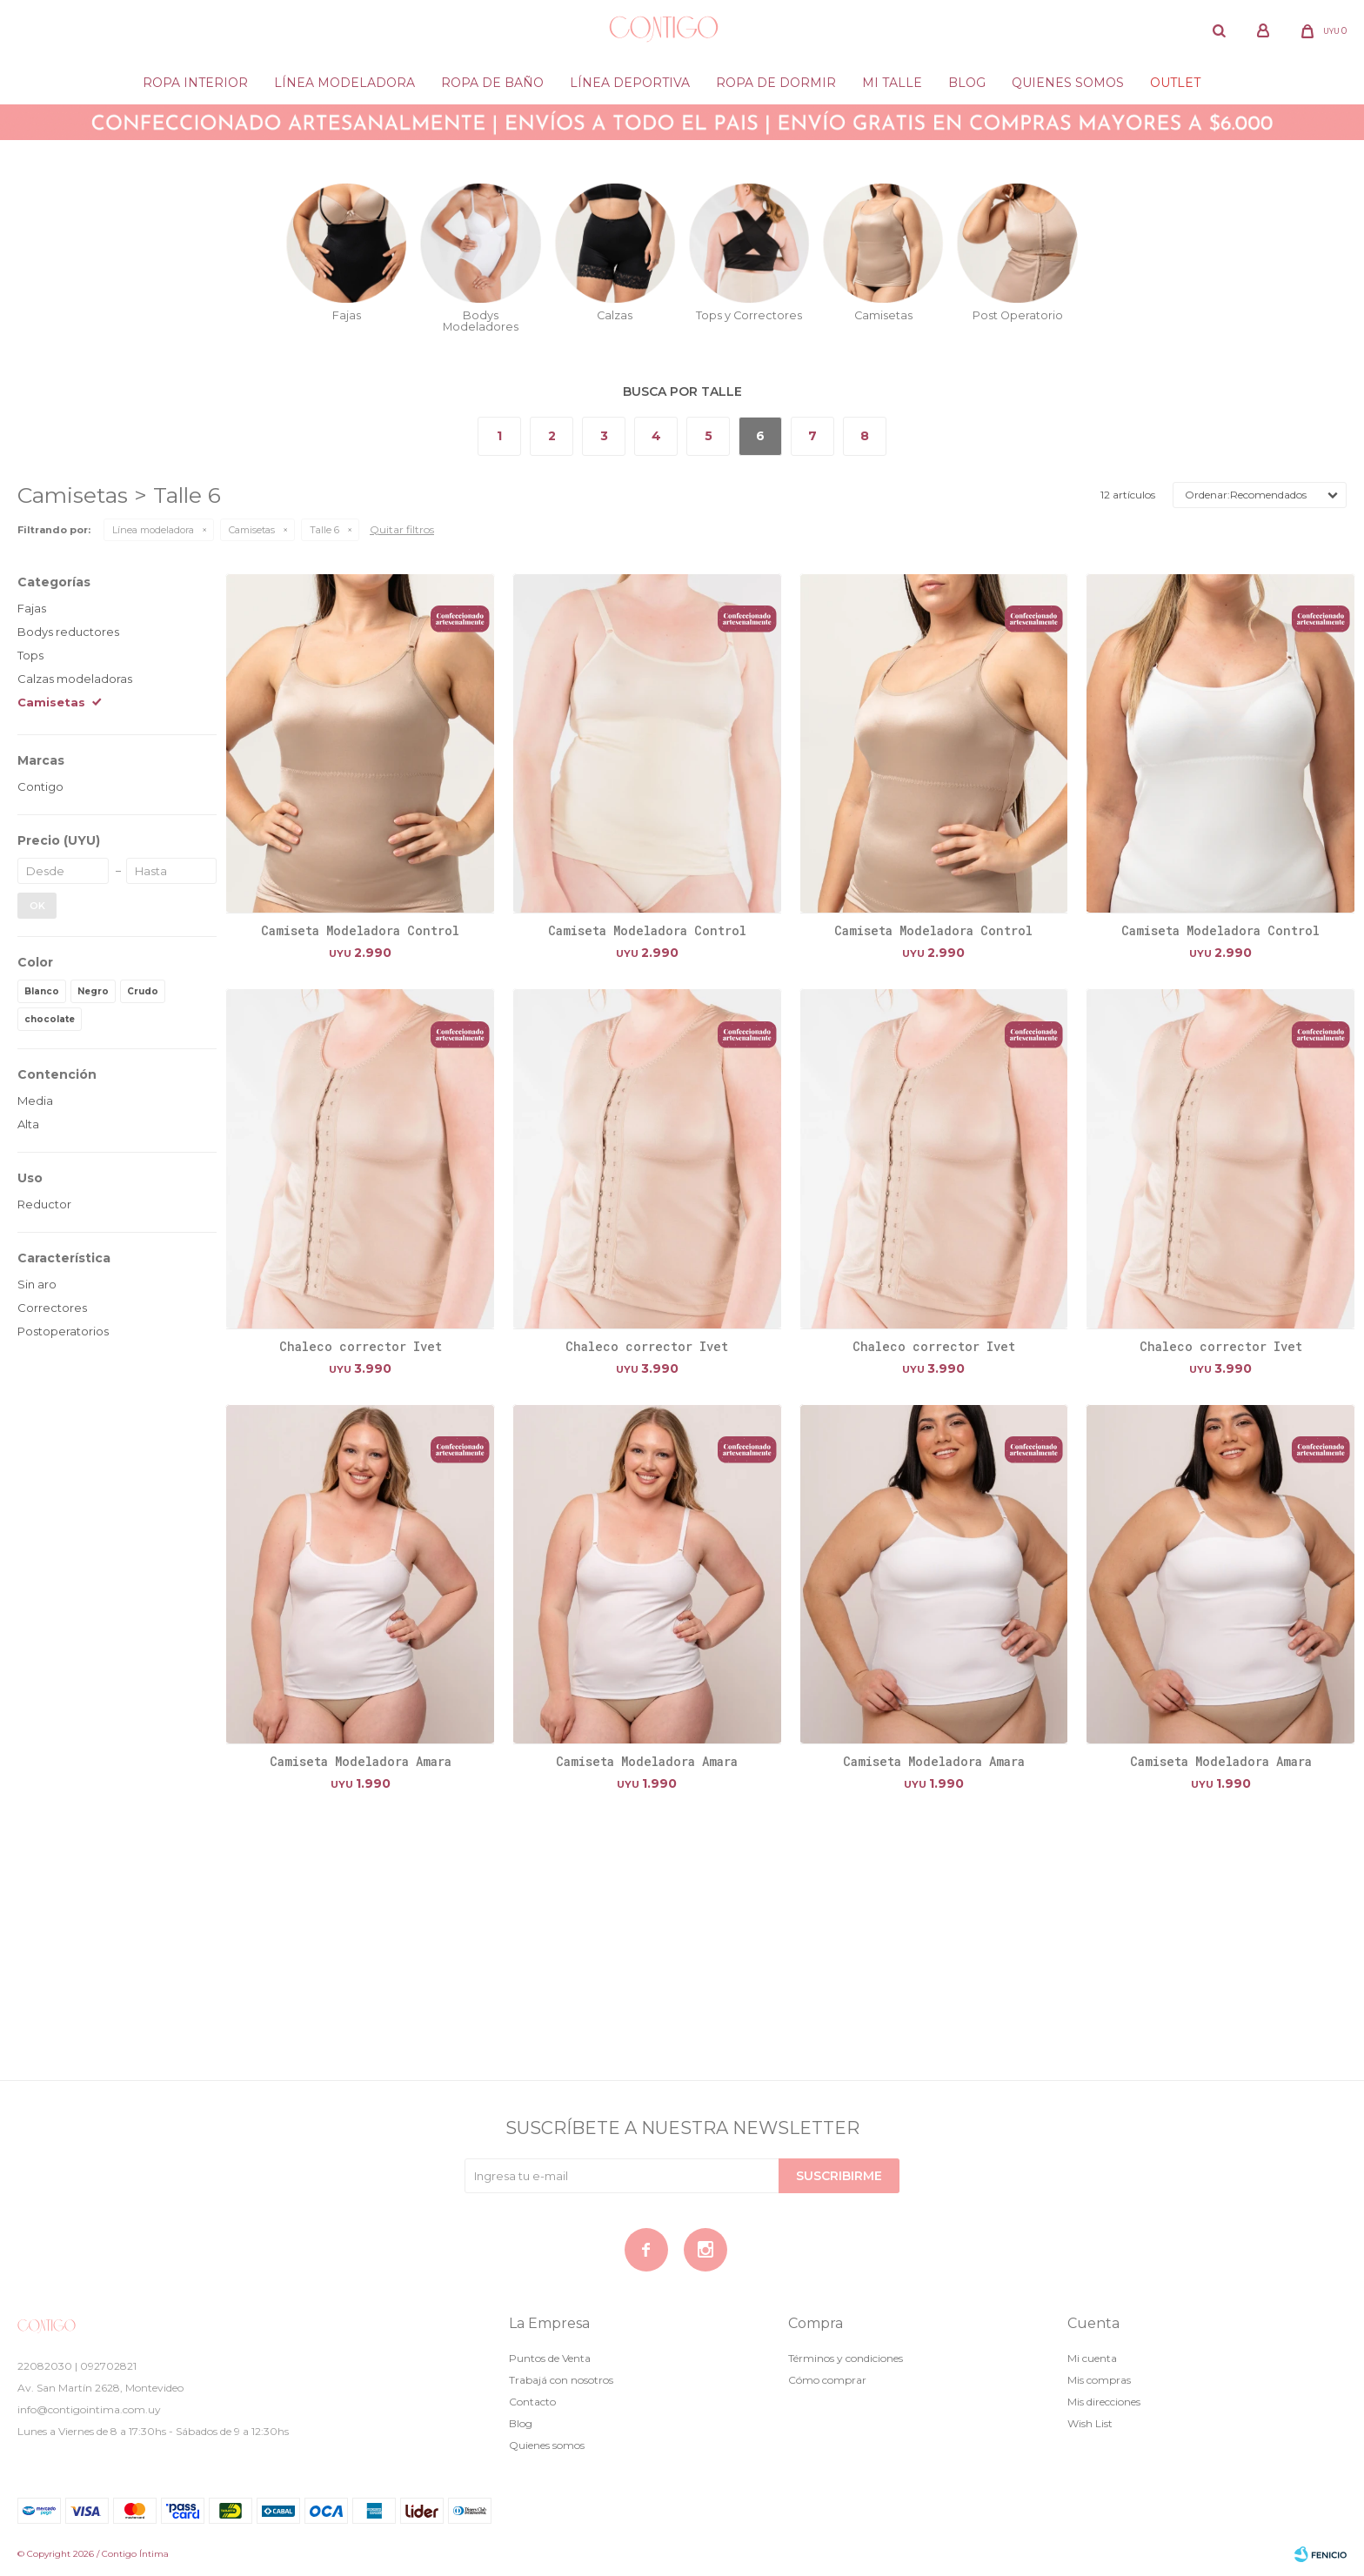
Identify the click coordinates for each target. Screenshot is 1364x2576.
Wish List (1090, 2423)
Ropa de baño (492, 82)
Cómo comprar (827, 2379)
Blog (967, 82)
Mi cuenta (1092, 2358)
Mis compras (1099, 2379)
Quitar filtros (402, 529)
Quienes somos (1068, 82)
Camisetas (252, 530)
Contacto (532, 2401)
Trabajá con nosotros (561, 2379)
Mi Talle (892, 82)
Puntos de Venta (550, 2358)
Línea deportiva (630, 82)
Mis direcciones (1103, 2401)
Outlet (1175, 82)
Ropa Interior (195, 82)
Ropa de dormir (776, 82)
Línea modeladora (344, 82)
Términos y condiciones (845, 2358)
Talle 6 (324, 530)
